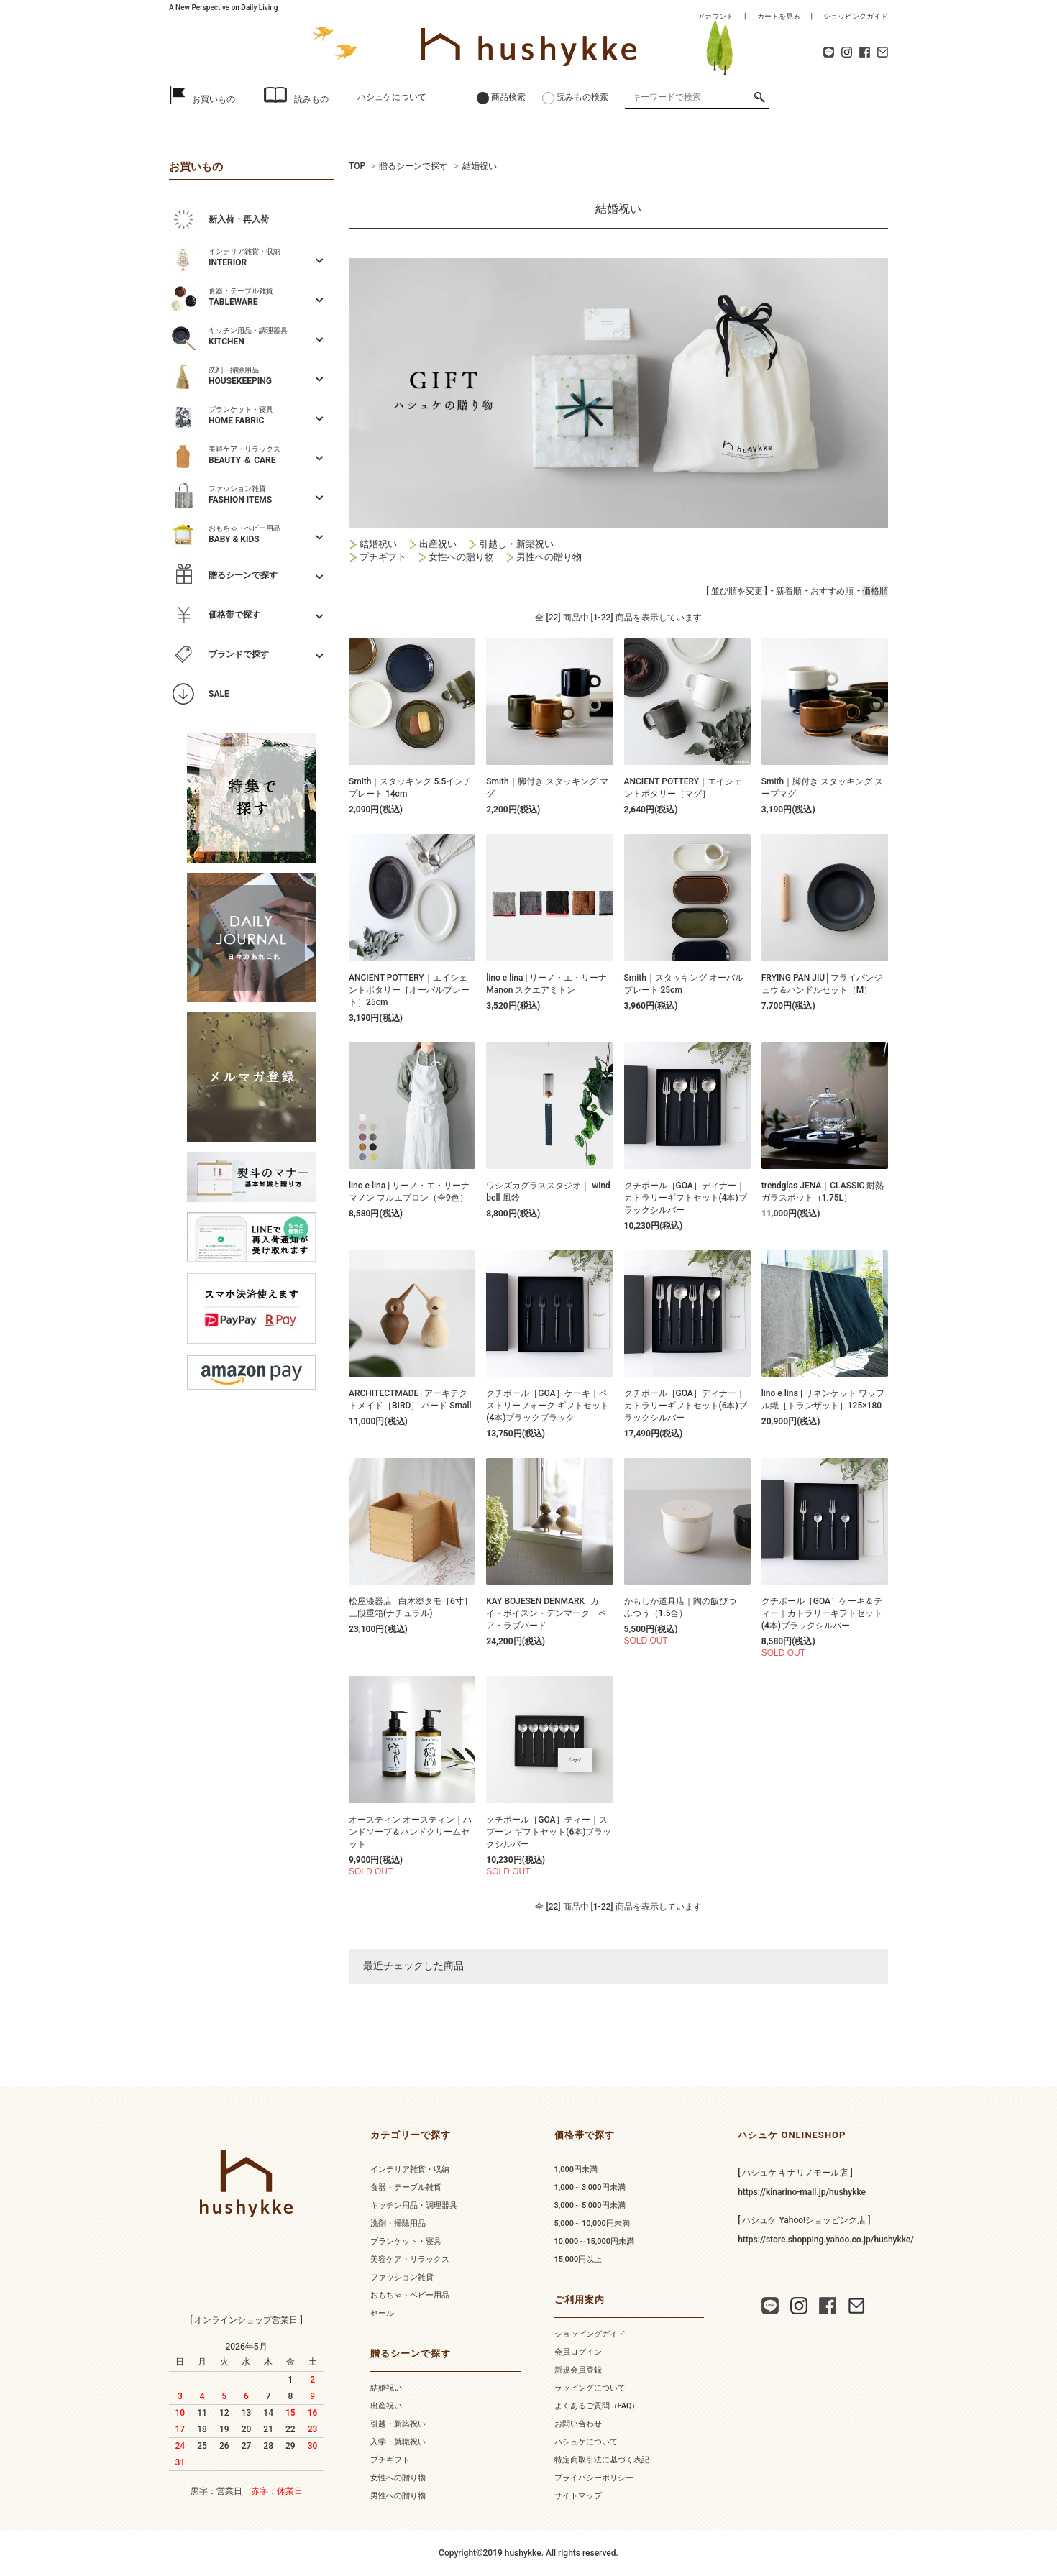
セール (382, 2313)
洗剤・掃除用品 (398, 2223)
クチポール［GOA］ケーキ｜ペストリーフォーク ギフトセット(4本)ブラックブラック (547, 1405)
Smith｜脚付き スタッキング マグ (547, 787)
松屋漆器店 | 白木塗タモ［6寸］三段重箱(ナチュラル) (410, 1607)
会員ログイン (578, 2352)
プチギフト (382, 556)
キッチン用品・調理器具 (413, 2205)
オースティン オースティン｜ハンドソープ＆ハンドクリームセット (410, 1832)
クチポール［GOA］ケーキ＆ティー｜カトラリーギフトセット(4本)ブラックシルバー (821, 1613)
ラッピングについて (590, 2388)
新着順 (789, 591)
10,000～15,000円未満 (594, 2241)
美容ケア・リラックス (409, 2259)
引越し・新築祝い (511, 543)
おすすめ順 (832, 591)
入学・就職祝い (398, 2442)
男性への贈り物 (543, 556)
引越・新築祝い (398, 2424)
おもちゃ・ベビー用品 (409, 2295)
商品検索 (508, 97)
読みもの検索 (582, 97)
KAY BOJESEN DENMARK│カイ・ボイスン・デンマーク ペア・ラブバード (546, 1613)
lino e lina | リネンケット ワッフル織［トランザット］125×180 (822, 1399)
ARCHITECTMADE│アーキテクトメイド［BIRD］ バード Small (410, 1399)
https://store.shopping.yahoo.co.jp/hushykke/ (826, 2239)
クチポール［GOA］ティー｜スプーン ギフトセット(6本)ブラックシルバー (548, 1832)
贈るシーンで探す (413, 166)
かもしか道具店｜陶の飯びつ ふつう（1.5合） (684, 1607)
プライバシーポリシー (593, 2478)
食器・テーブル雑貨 (405, 2187)
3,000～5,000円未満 (590, 2205)
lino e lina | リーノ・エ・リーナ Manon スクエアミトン (546, 984)
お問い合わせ (578, 2424)
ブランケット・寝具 (405, 2241)
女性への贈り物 (460, 556)
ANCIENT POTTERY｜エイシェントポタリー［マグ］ (683, 787)
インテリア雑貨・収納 (409, 2169)
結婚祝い (479, 166)
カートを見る (778, 16)
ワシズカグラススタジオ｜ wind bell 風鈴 (548, 1192)
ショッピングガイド (855, 16)
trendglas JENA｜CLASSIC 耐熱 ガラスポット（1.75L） (822, 1192)
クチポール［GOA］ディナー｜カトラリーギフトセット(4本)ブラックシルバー (685, 1198)
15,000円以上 (578, 2259)
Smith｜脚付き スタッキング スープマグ (822, 787)
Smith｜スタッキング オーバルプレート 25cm (683, 984)
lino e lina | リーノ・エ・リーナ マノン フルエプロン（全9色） (409, 1192)
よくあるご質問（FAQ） (597, 2406)
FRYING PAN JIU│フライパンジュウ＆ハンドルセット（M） (821, 984)
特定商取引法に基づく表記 (601, 2460)
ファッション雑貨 (402, 2277)
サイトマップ (578, 2496)
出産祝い (432, 543)
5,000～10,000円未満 (592, 2223)
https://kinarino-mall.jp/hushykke (802, 2192)
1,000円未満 (576, 2169)
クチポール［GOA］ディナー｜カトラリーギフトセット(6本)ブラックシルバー (685, 1405)
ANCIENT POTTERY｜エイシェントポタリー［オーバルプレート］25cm (409, 990)
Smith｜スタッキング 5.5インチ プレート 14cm (410, 787)
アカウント (715, 16)
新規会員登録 (578, 2370)
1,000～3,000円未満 (590, 2187)
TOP (357, 166)
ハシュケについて (391, 97)
